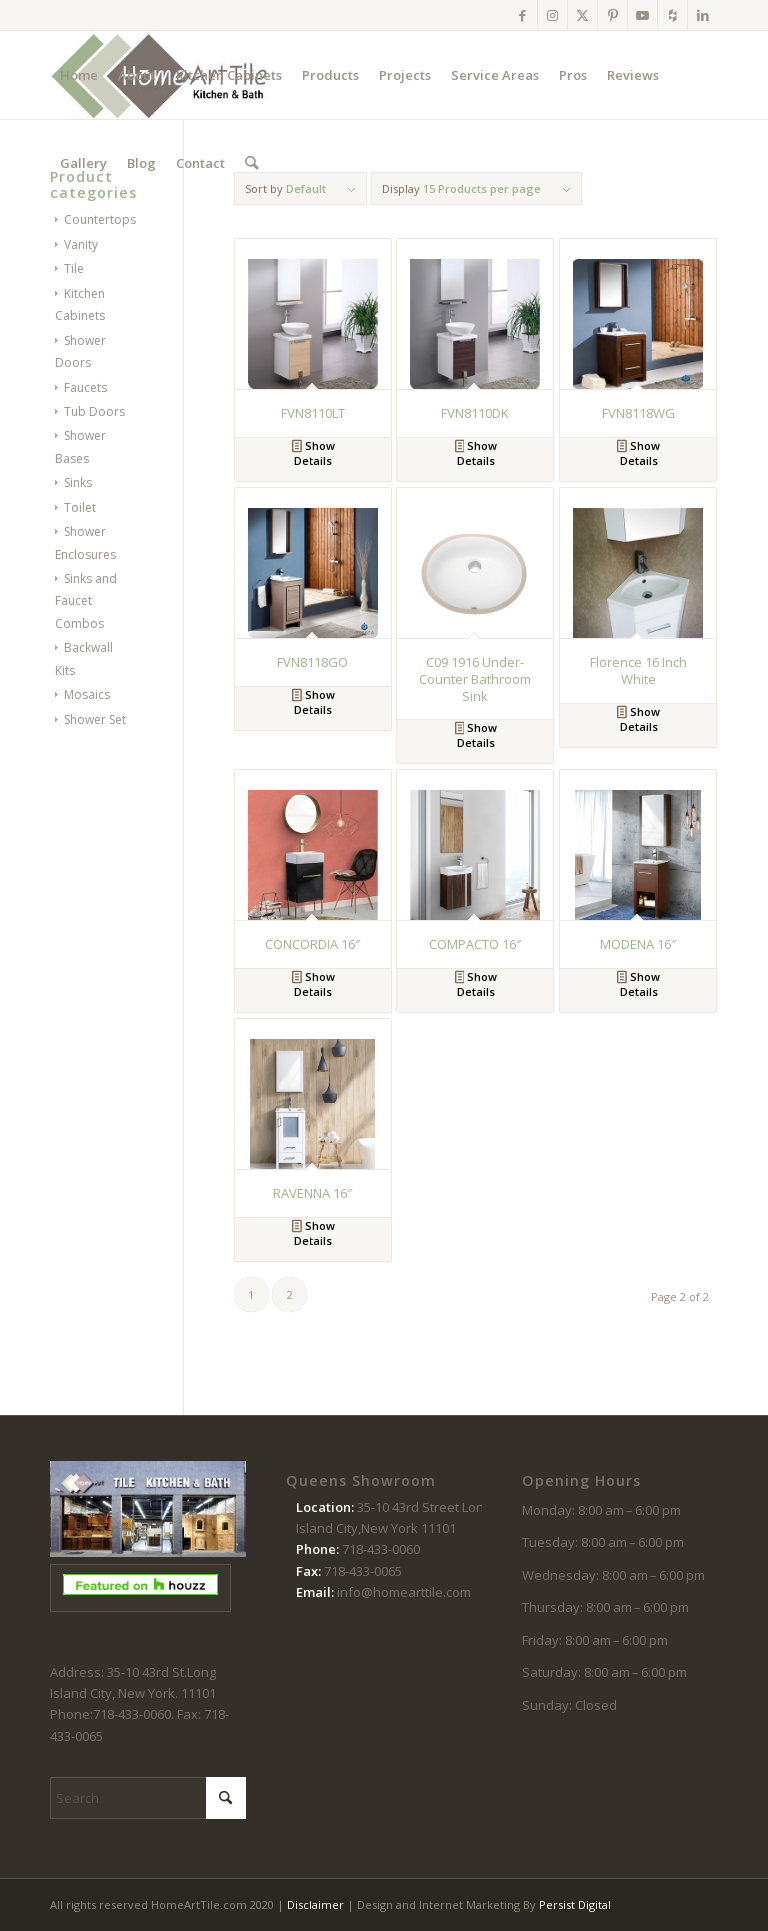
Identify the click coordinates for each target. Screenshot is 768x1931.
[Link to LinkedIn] (703, 15)
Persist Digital (575, 1904)
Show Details (313, 453)
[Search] (251, 163)
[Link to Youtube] (642, 15)
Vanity (81, 244)
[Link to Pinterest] (612, 15)
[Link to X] (582, 15)
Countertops (100, 219)
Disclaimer (315, 1904)
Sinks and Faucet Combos (86, 601)
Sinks (78, 482)
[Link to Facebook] (522, 15)
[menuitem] (79, 75)
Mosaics (87, 694)
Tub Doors (94, 411)
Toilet (80, 507)
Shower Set (95, 719)
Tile (74, 268)
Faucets (85, 387)
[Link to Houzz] (672, 15)
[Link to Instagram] (552, 15)
